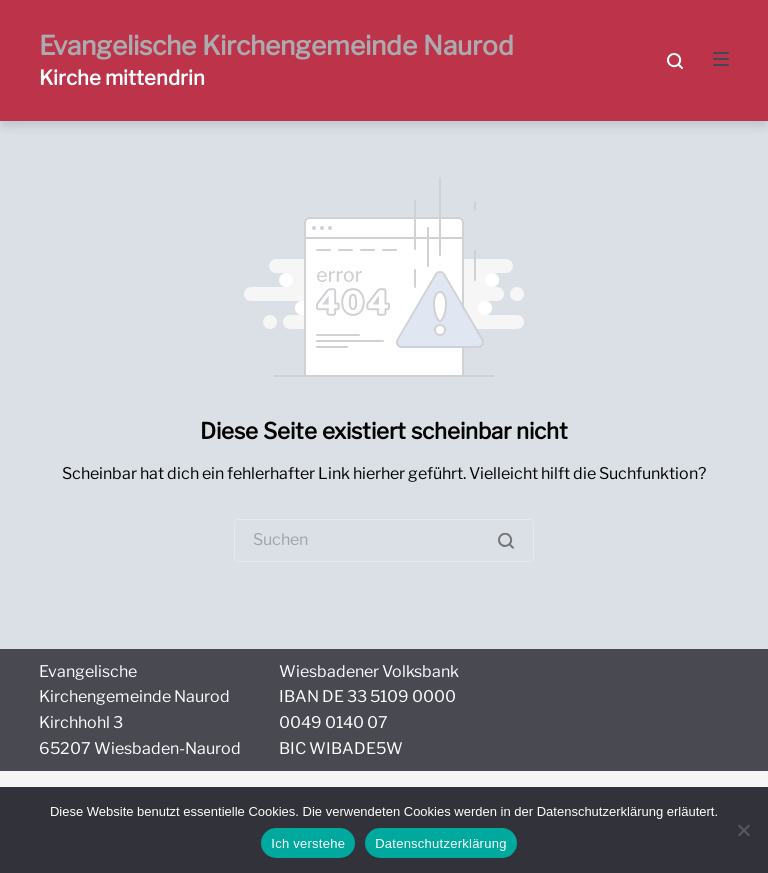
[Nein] (743, 830)
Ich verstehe (308, 843)
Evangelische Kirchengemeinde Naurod (276, 45)
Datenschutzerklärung (440, 843)
